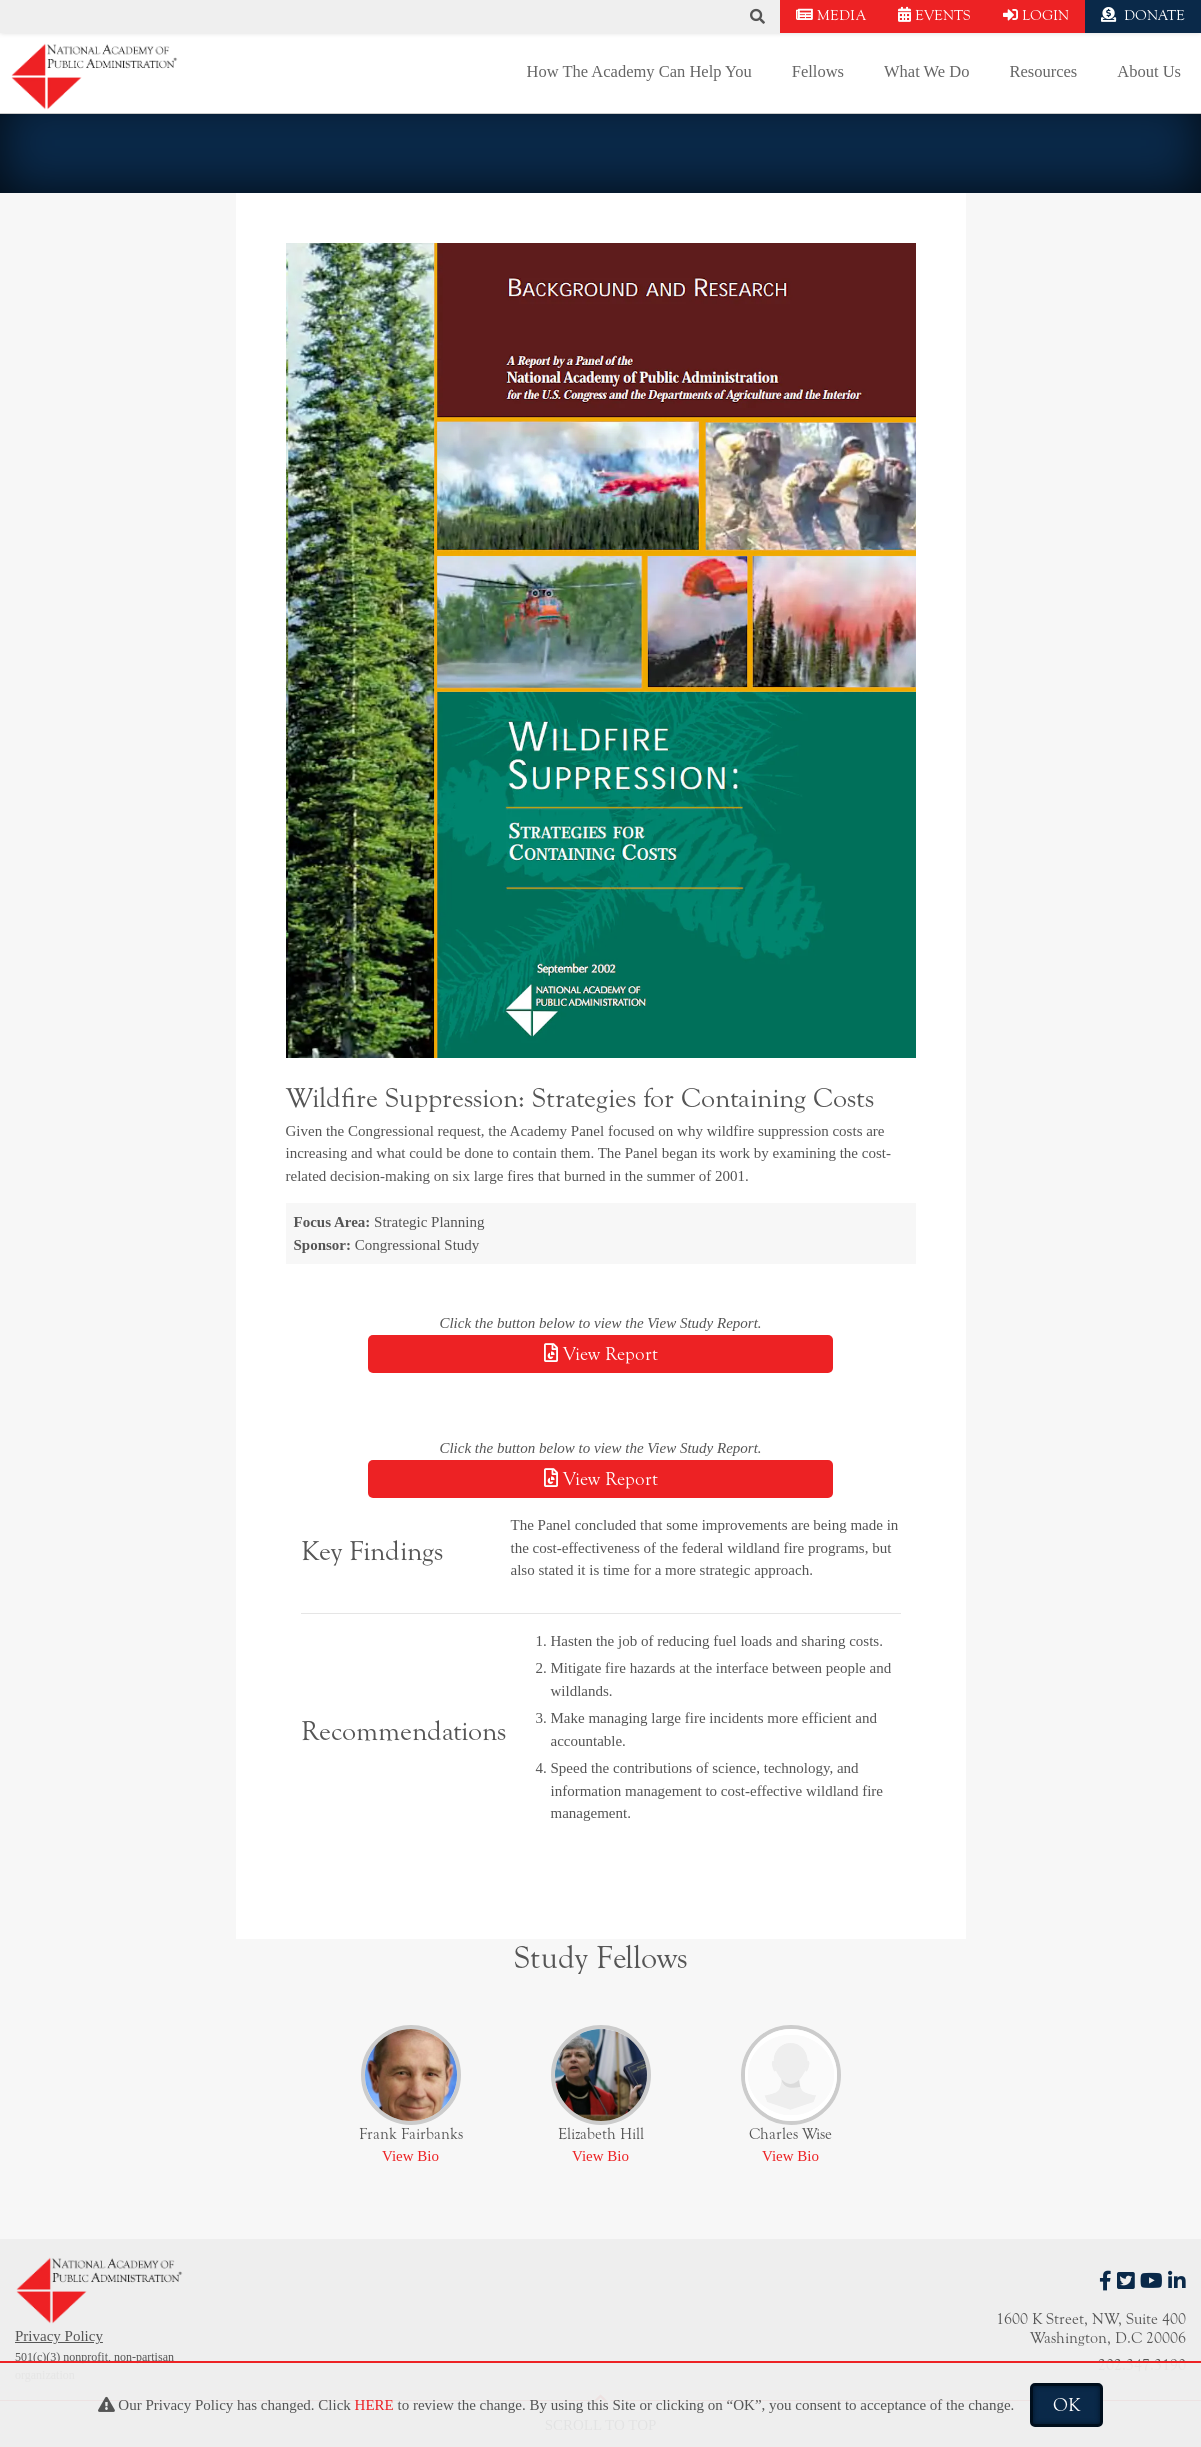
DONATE (1143, 15)
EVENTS (934, 15)
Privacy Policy (59, 2336)
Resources (1043, 71)
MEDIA (831, 15)
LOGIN (1036, 15)
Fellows (818, 71)
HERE (374, 2405)
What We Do (926, 71)
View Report (601, 1354)
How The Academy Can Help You (639, 71)
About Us (1149, 71)
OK (1066, 2405)
